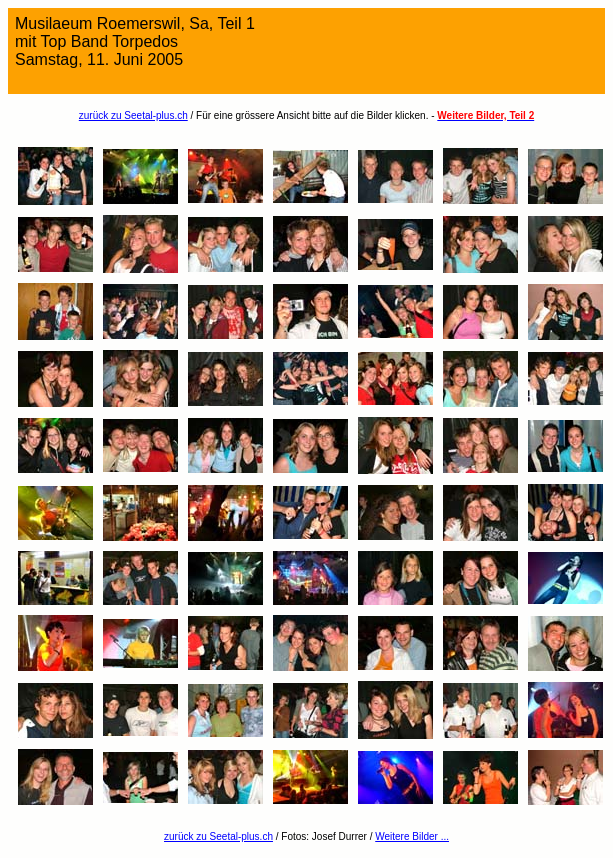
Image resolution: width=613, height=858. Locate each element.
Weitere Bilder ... (412, 836)
